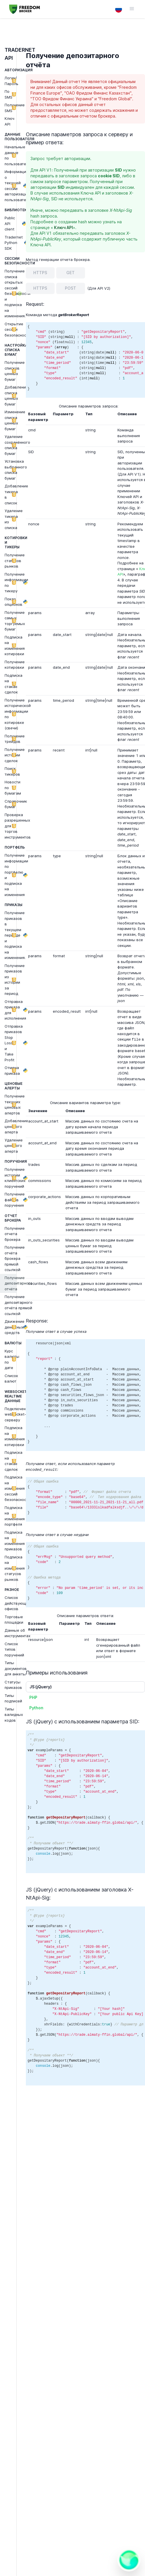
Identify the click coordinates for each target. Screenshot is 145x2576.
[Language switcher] (118, 9)
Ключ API (63, 227)
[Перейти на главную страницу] (24, 9)
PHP (33, 1697)
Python (36, 1707)
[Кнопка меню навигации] (129, 8)
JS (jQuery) (41, 1686)
